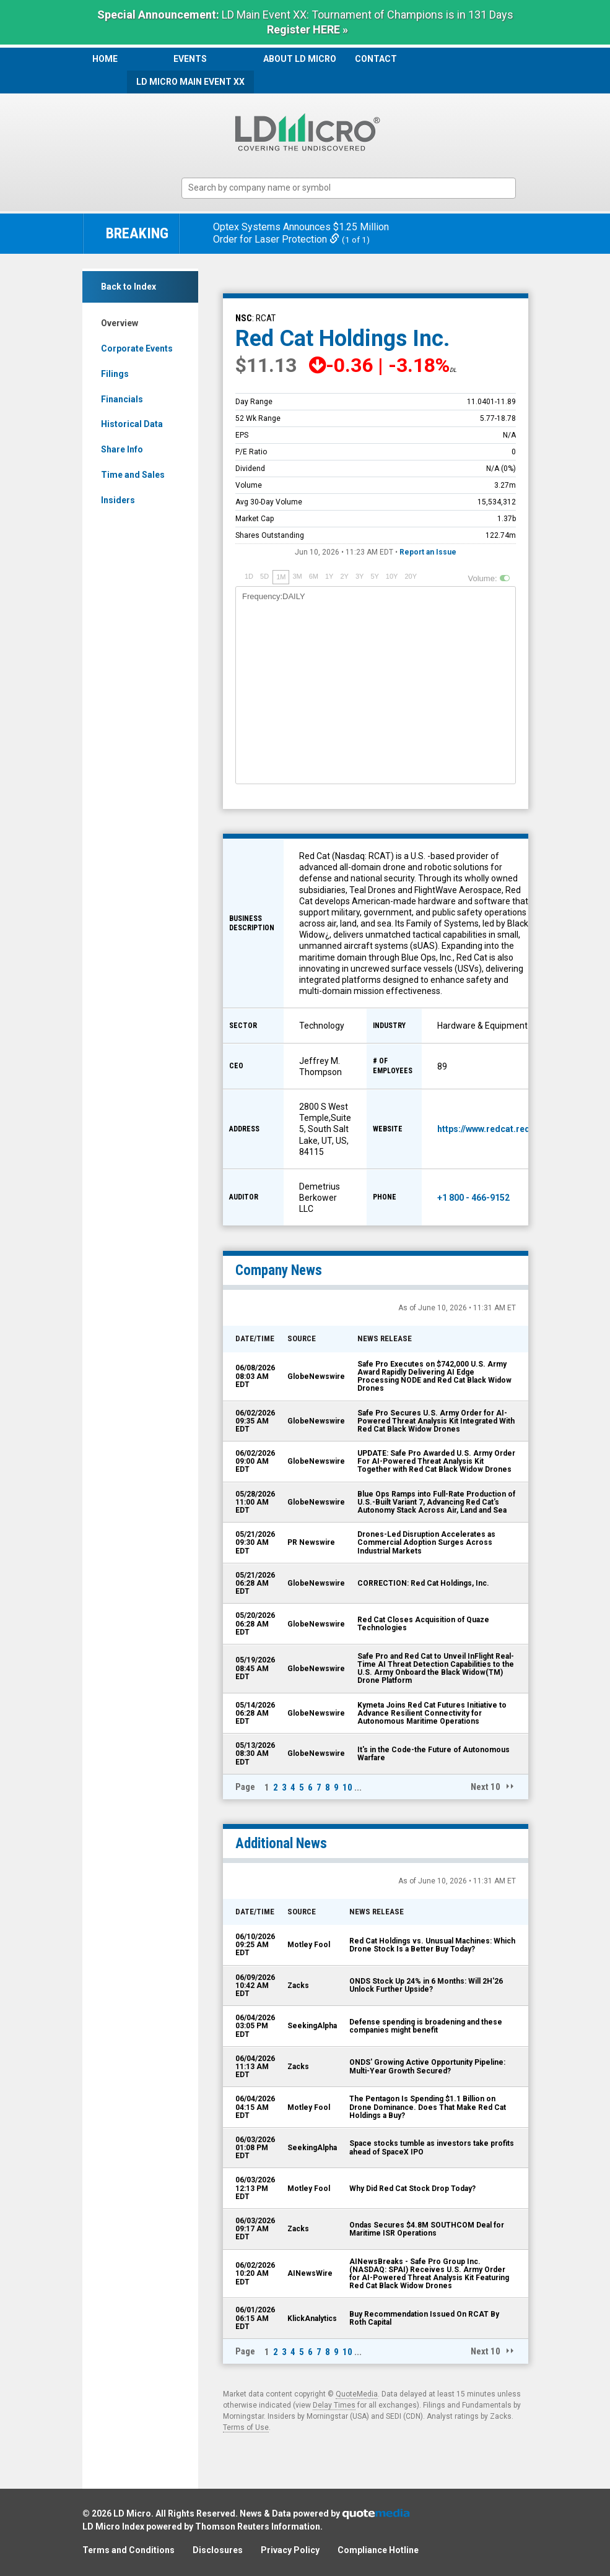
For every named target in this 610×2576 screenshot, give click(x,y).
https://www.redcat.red (483, 1129)
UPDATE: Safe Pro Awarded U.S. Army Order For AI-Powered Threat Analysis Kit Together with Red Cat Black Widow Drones (436, 1461)
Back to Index (128, 287)
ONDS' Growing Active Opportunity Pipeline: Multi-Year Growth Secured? (427, 2066)
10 (347, 1787)
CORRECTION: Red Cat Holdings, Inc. (423, 1583)
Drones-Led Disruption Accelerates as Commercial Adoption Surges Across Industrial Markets (426, 1542)
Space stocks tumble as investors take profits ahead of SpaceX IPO (431, 2147)
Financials (122, 399)
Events (190, 59)
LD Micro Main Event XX (190, 82)
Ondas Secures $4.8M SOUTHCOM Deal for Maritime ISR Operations (426, 2229)
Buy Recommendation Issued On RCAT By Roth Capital (424, 2318)
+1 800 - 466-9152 (473, 1198)
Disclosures (218, 2550)
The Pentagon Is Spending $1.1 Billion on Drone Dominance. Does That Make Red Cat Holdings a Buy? (427, 2106)
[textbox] (354, 188)
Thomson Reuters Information (257, 2526)
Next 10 (485, 1786)
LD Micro (132, 2513)
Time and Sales (133, 475)
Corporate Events (137, 348)
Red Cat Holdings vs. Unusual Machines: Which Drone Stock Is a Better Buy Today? (432, 1945)
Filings (115, 374)
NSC (243, 318)
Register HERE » (307, 29)
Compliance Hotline (378, 2550)
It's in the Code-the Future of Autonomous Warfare (433, 1753)
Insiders (118, 500)
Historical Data (132, 424)
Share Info (122, 449)
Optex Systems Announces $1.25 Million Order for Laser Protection (301, 233)
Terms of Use (246, 2427)
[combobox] (348, 188)
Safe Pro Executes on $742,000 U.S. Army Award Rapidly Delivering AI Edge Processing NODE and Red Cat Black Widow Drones (434, 1376)
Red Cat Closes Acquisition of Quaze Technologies (423, 1623)
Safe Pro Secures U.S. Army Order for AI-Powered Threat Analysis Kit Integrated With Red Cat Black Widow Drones (436, 1421)
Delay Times (334, 2405)
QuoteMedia (357, 2394)
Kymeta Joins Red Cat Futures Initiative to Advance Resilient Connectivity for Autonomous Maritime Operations (432, 1713)
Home (105, 59)
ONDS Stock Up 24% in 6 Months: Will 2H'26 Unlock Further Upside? (426, 1985)
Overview (119, 323)
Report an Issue (427, 552)
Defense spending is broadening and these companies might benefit (425, 2026)
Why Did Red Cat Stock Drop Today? (412, 2188)
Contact (376, 59)
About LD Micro (299, 59)
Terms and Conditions (128, 2550)
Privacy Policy (290, 2550)
